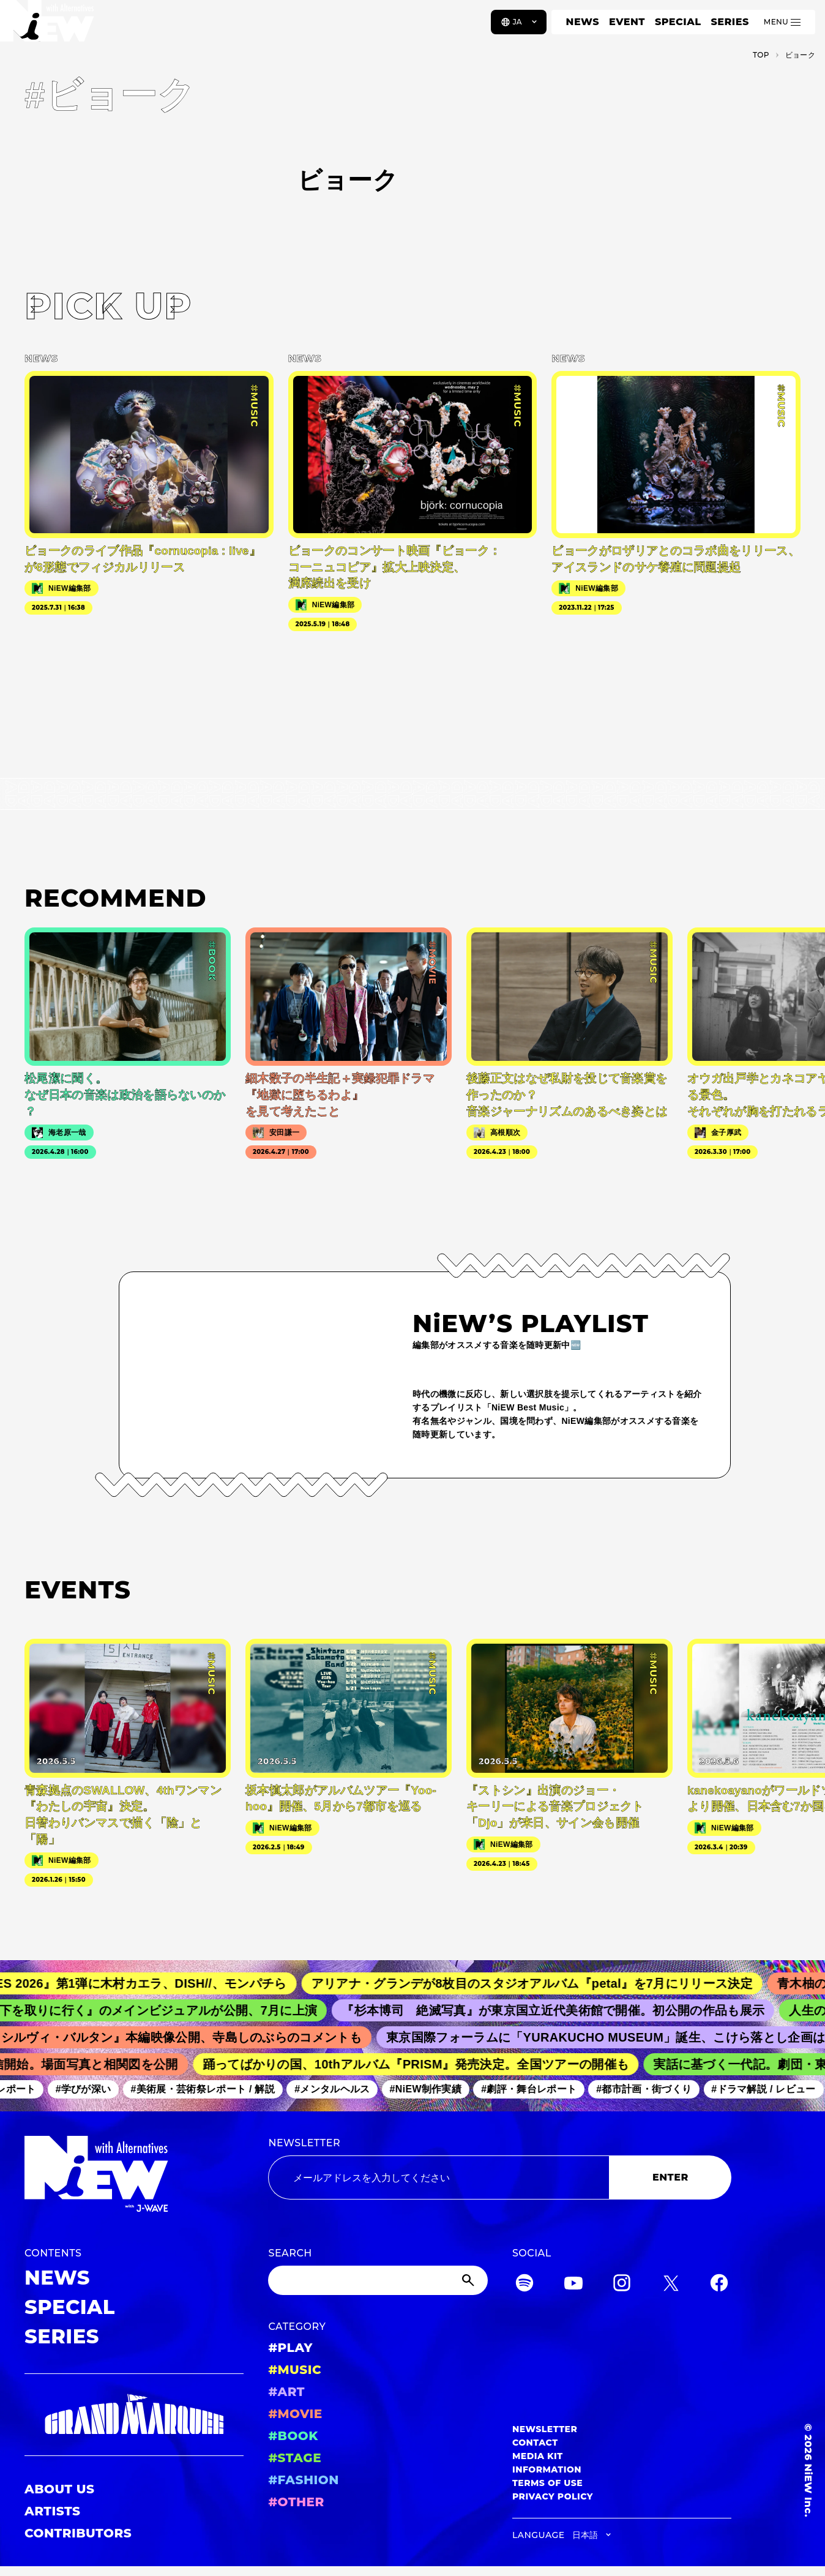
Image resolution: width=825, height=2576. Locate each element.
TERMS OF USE (547, 2482)
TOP (761, 54)
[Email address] (438, 2177)
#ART (286, 2391)
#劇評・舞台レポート (535, 2089)
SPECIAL (678, 22)
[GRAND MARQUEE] (134, 2414)
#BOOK (293, 2435)
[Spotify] (524, 2285)
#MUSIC (294, 2369)
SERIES (729, 22)
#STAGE (294, 2458)
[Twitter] (671, 2285)
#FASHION (303, 2480)
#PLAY (290, 2347)
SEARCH (290, 2253)
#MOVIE (295, 2413)
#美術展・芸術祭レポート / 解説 (209, 2089)
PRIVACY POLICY (552, 2496)
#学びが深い (90, 2089)
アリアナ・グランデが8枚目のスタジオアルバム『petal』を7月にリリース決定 (543, 1983)
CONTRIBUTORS (78, 2533)
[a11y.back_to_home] (50, 26)
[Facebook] (719, 2285)
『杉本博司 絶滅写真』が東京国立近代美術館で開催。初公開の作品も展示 (562, 2010)
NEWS (582, 22)
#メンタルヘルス (338, 2089)
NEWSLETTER (304, 2143)
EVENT (627, 22)
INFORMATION (546, 2469)
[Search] (377, 2280)
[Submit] (469, 2280)
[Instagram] (622, 2285)
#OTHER (296, 2502)
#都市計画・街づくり (650, 2089)
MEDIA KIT (537, 2456)
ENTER (670, 2177)
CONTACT (535, 2442)
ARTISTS (52, 2511)
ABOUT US (59, 2489)
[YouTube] (573, 2285)
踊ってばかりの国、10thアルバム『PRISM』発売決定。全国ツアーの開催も (422, 2064)
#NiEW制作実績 (432, 2089)
